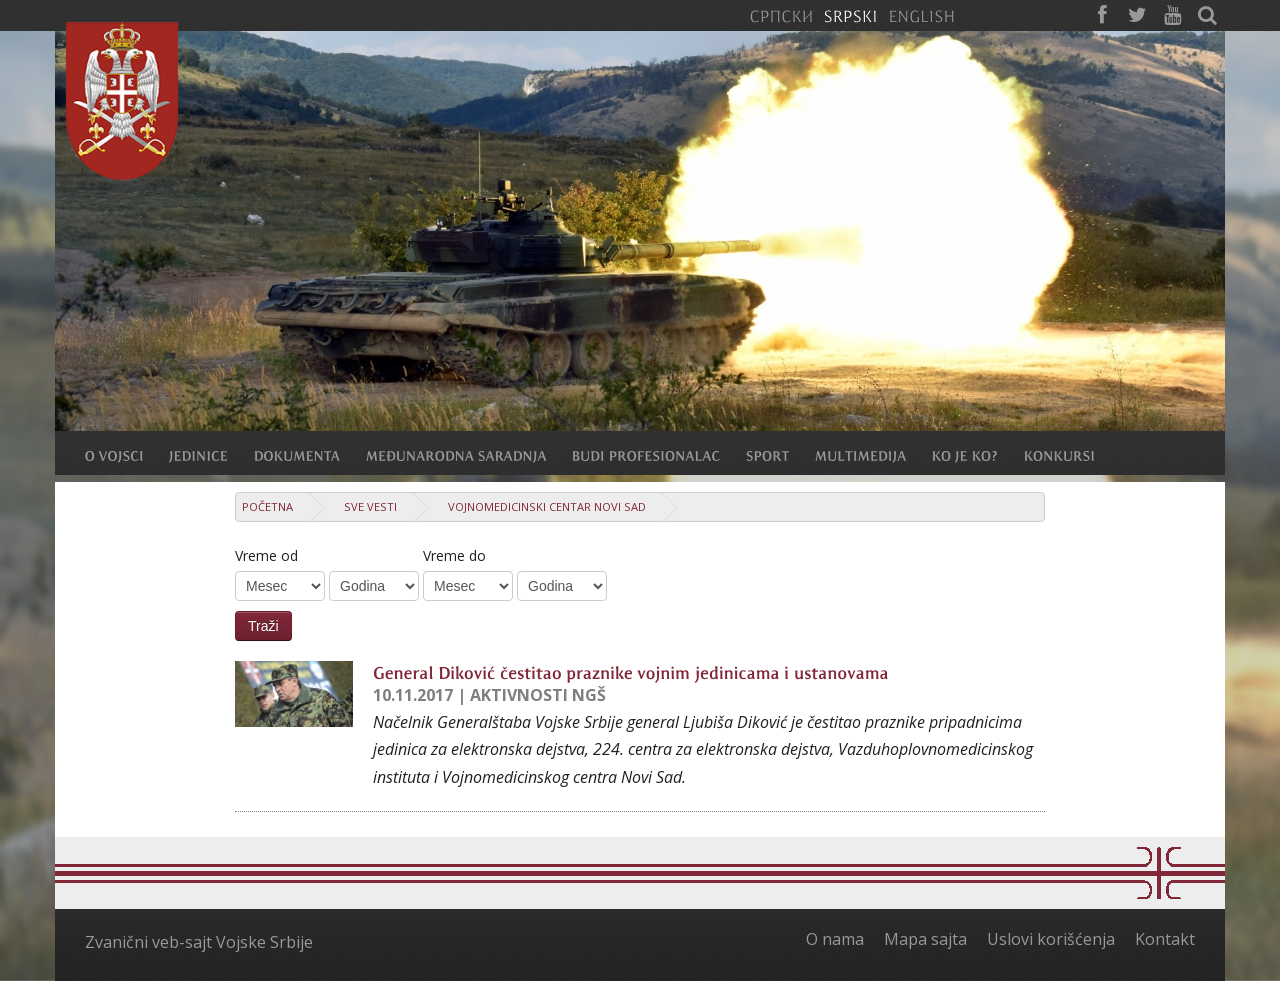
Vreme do (454, 555)
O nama (835, 939)
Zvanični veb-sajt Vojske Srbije (199, 942)
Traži (263, 626)
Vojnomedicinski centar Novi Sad (547, 506)
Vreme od (266, 555)
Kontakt (1165, 939)
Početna (267, 506)
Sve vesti (370, 506)
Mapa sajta (925, 939)
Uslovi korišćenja (1051, 939)
